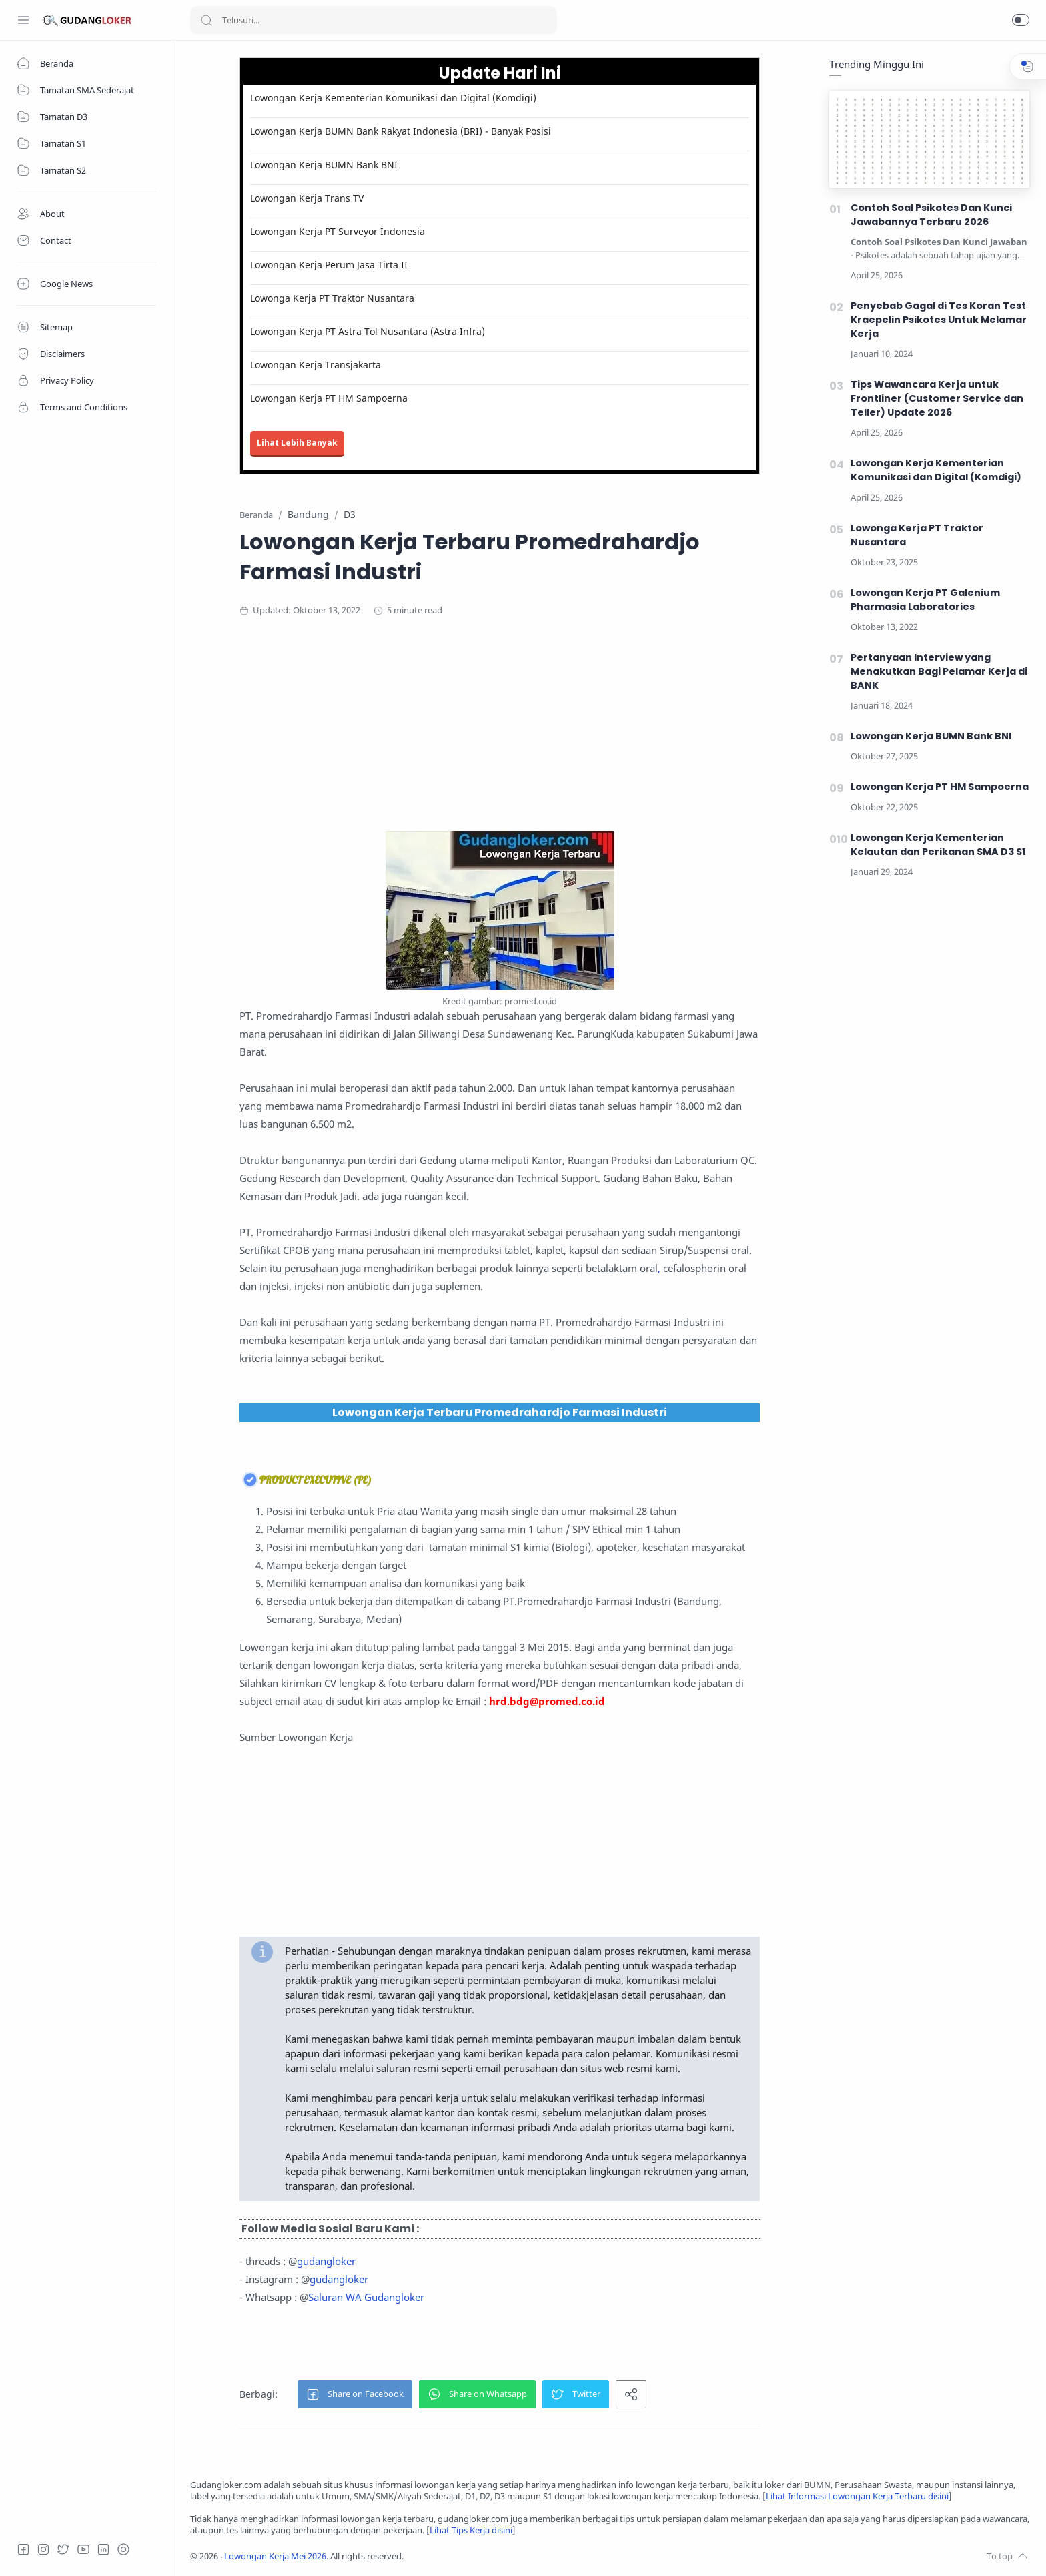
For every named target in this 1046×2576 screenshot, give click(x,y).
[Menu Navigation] (23, 20)
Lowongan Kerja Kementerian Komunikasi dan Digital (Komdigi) (393, 97)
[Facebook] (23, 2549)
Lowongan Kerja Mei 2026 (275, 2556)
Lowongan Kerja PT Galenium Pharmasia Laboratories (925, 599)
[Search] (373, 20)
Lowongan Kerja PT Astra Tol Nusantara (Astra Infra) (367, 331)
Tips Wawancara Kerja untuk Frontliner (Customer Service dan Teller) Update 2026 (937, 398)
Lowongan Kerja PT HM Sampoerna (329, 398)
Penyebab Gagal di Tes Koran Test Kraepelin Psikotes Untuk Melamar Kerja (939, 319)
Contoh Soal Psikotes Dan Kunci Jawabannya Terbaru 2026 (931, 214)
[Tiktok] (123, 2549)
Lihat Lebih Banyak (297, 442)
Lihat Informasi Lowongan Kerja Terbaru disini (857, 2496)
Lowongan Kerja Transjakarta (315, 364)
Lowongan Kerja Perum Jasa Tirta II (329, 264)
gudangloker (326, 2261)
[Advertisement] (499, 737)
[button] (1020, 20)
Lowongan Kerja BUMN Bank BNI (324, 164)
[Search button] (206, 20)
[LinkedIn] (103, 2549)
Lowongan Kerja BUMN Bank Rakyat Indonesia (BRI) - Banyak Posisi (400, 131)
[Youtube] (83, 2549)
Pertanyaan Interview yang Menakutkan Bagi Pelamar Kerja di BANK (939, 671)
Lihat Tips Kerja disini (471, 2530)
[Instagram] (43, 2549)
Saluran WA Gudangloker (366, 2297)
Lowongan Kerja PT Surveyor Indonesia (337, 231)
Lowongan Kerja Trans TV (307, 198)
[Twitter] (63, 2549)
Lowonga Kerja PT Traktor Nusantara (332, 298)
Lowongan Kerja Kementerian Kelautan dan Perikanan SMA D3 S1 (938, 844)
